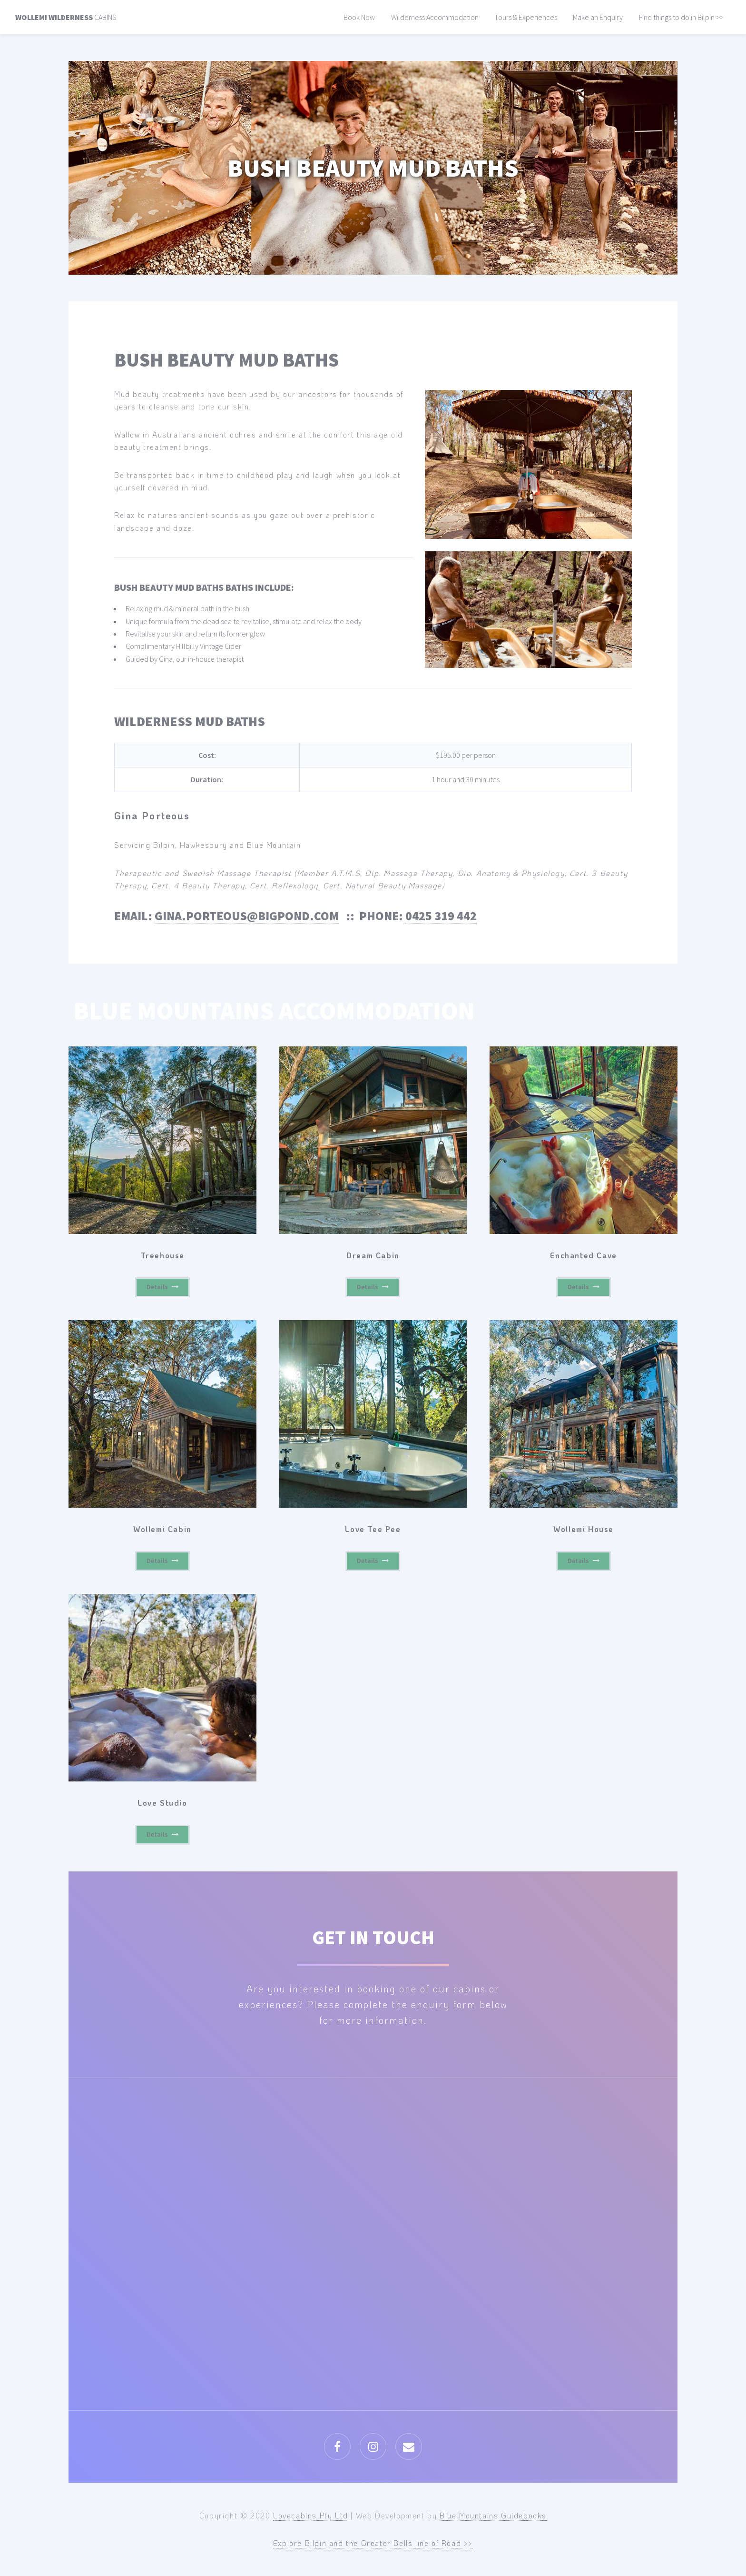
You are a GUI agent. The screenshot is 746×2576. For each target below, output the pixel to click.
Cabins (66, 17)
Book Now (359, 17)
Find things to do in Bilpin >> (681, 17)
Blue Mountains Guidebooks (493, 2515)
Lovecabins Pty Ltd (310, 2515)
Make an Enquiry (598, 17)
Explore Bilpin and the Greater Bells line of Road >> (373, 2543)
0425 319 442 (441, 916)
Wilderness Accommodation (435, 17)
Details (157, 1287)
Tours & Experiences (525, 17)
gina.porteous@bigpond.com (247, 916)
